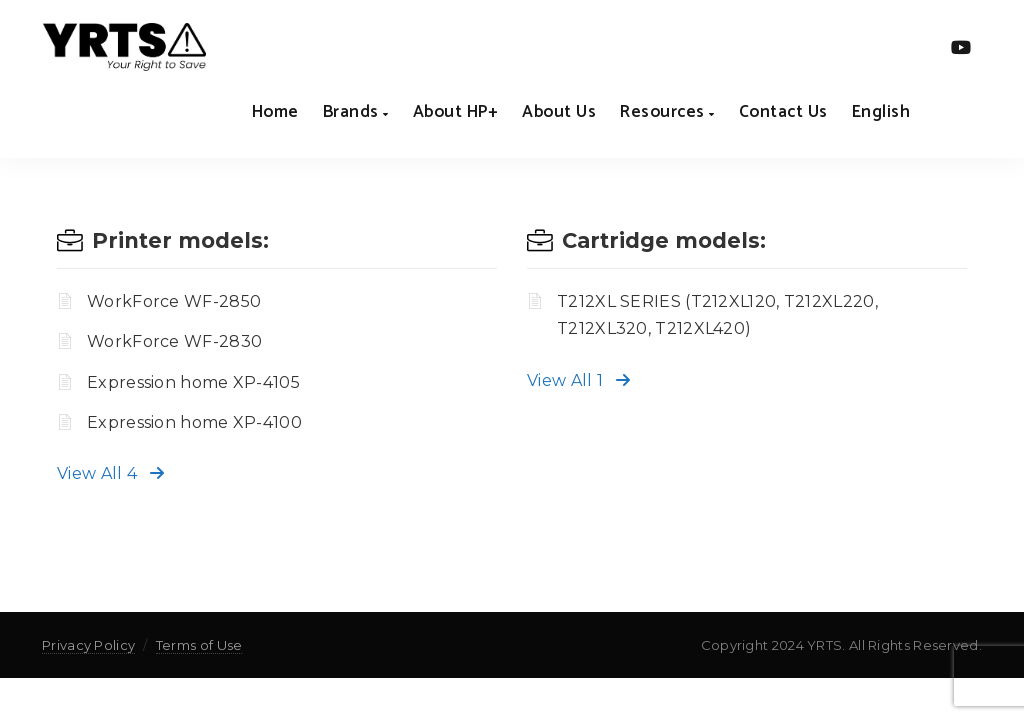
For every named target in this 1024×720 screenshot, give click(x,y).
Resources (667, 112)
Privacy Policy (88, 645)
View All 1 (578, 380)
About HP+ (456, 112)
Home (275, 112)
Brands (356, 112)
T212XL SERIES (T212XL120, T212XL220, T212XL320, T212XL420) (717, 315)
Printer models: (180, 240)
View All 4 (110, 473)
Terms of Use (199, 645)
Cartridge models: (664, 240)
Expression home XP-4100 (194, 422)
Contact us (783, 112)
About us (559, 112)
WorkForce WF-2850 (174, 301)
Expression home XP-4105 (193, 382)
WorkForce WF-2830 (174, 341)
